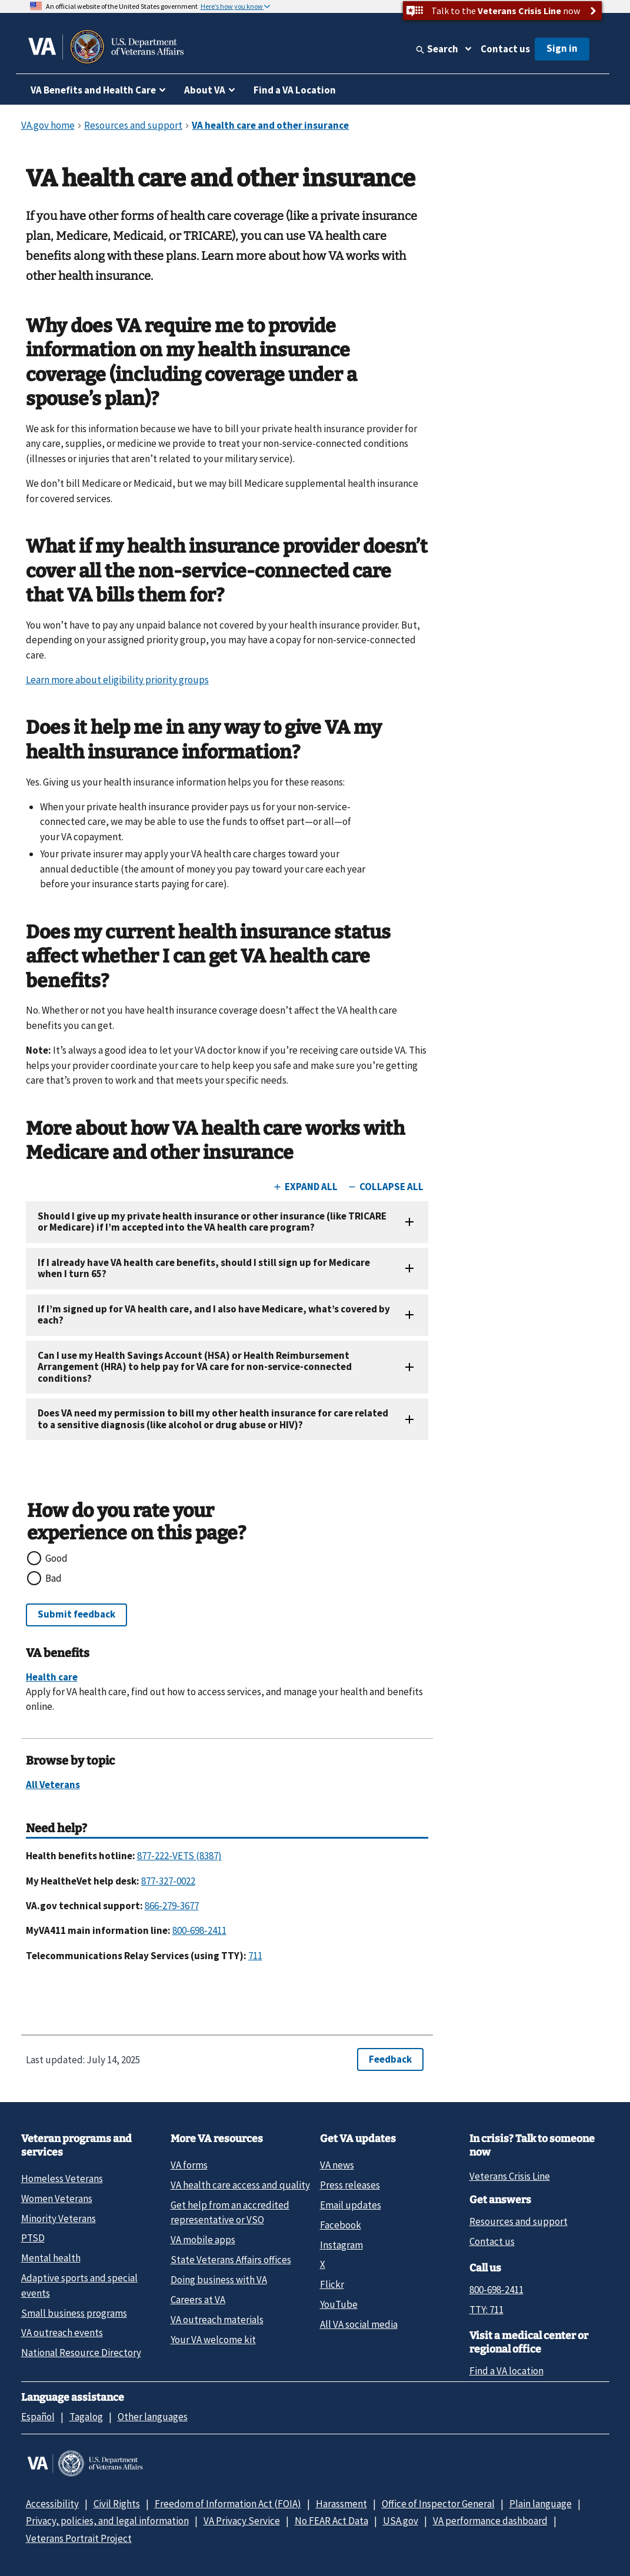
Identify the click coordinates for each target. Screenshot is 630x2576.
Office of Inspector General (438, 2503)
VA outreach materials (217, 2319)
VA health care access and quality (240, 2185)
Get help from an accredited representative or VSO (230, 2212)
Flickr (332, 2284)
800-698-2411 (496, 2289)
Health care (52, 1676)
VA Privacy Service (242, 2520)
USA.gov (400, 2520)
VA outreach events (62, 2332)
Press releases (350, 2185)
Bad (53, 1578)
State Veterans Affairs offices (231, 2259)
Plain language (540, 2503)
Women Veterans (56, 2198)
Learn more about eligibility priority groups (117, 679)
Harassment (341, 2503)
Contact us (505, 48)
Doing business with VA (219, 2279)
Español (38, 2416)
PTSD (33, 2237)
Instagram (341, 2244)
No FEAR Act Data (331, 2520)
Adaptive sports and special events (79, 2285)
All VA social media (359, 2324)
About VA (204, 89)
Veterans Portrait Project (79, 2538)
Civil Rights (117, 2503)
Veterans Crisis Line (509, 2176)
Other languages (153, 2416)
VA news (337, 2165)
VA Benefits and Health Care (93, 89)
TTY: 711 (486, 2309)
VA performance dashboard (490, 2520)
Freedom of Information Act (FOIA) (228, 2503)
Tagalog (86, 2416)
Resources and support (518, 2221)
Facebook (340, 2224)
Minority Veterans (58, 2218)
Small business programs (74, 2313)
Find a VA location (506, 2370)
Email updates (350, 2205)
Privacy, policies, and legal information (107, 2520)
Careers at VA (198, 2299)
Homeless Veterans (62, 2178)
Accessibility (52, 2503)
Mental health (51, 2257)
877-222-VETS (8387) (179, 1855)
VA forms (189, 2165)
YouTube (339, 2304)
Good (56, 1558)
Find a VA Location (295, 89)
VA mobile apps (203, 2239)
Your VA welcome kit (213, 2339)
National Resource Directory (81, 2352)
